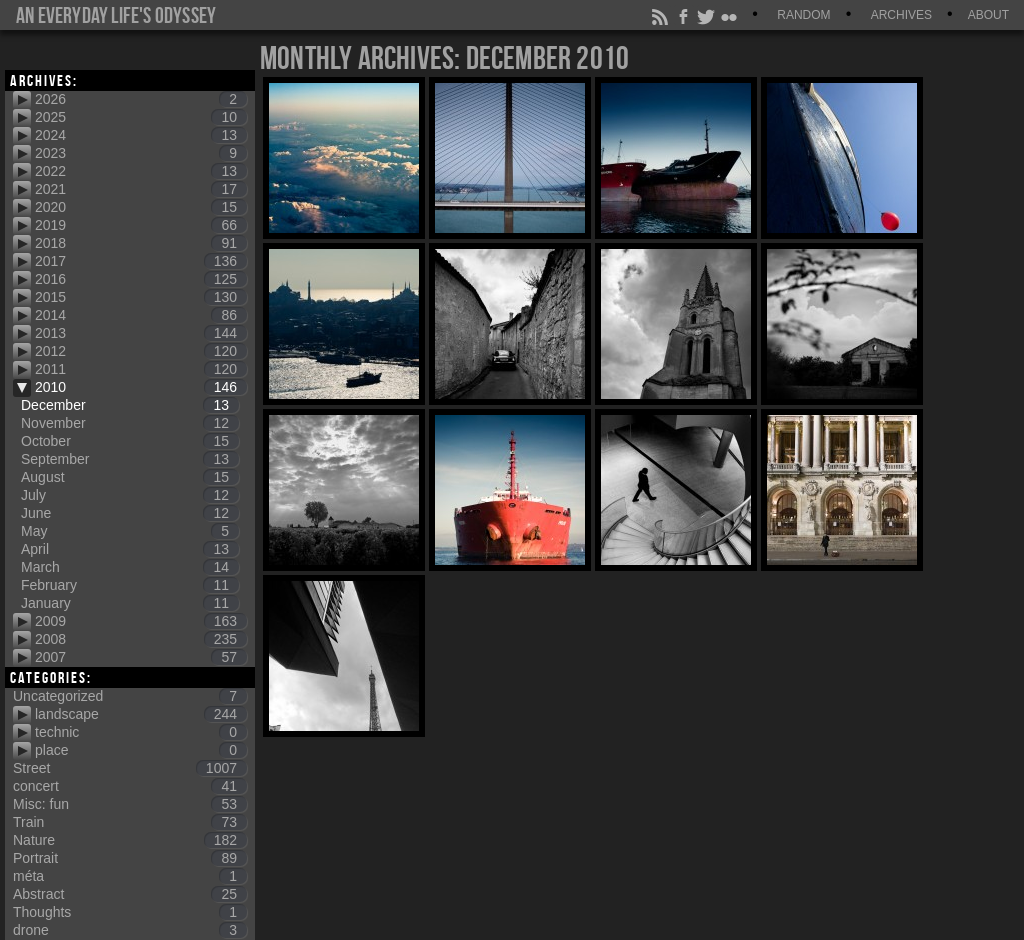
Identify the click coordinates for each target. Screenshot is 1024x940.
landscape (141, 714)
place (141, 750)
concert (130, 786)
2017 (141, 261)
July (130, 495)
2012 (141, 351)
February (130, 585)
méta (130, 876)
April (130, 549)
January (130, 603)
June (130, 513)
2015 (141, 297)
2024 (141, 135)
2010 (141, 387)
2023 (141, 153)
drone (130, 930)
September (130, 459)
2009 (141, 621)
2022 (141, 171)
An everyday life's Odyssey (116, 15)
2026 (141, 99)
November (130, 423)
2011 (141, 369)
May (130, 531)
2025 (141, 117)
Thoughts (130, 912)
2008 (141, 639)
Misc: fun (130, 804)
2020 (141, 207)
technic (141, 732)
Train (130, 822)
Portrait (130, 858)
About (988, 15)
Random (803, 15)
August (130, 477)
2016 (141, 279)
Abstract (130, 894)
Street (130, 768)
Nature (130, 840)
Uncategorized (130, 696)
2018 (141, 243)
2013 (141, 333)
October (130, 441)
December (130, 405)
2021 (141, 189)
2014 (141, 315)
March (130, 567)
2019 (141, 225)
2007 (141, 657)
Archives (901, 15)
